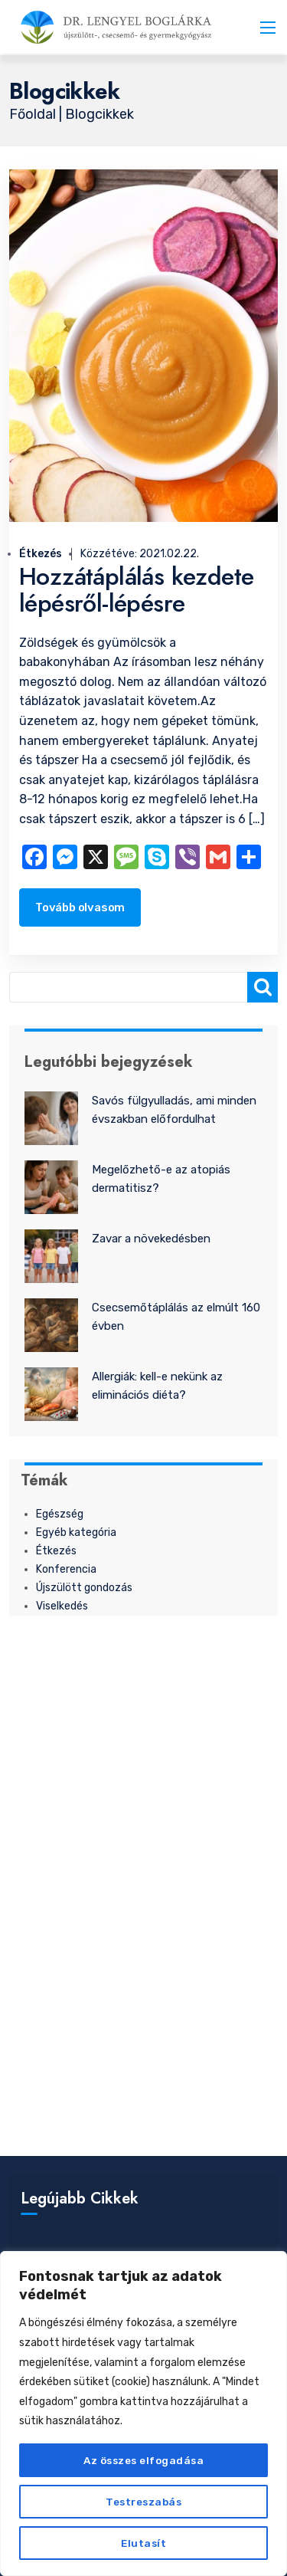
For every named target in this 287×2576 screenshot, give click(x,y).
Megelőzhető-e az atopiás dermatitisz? (161, 1179)
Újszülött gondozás (84, 1587)
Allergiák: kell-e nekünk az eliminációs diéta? (157, 1386)
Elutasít (143, 2542)
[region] (143, 2413)
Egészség (59, 1514)
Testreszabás (144, 2501)
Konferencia (66, 1569)
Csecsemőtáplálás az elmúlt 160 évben (176, 1317)
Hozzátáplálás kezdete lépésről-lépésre (136, 590)
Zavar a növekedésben (151, 1238)
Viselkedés (62, 1606)
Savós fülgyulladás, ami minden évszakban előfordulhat (174, 1110)
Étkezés (40, 553)
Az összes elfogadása (143, 2459)
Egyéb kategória (76, 1532)
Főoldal (34, 114)
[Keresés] (262, 987)
